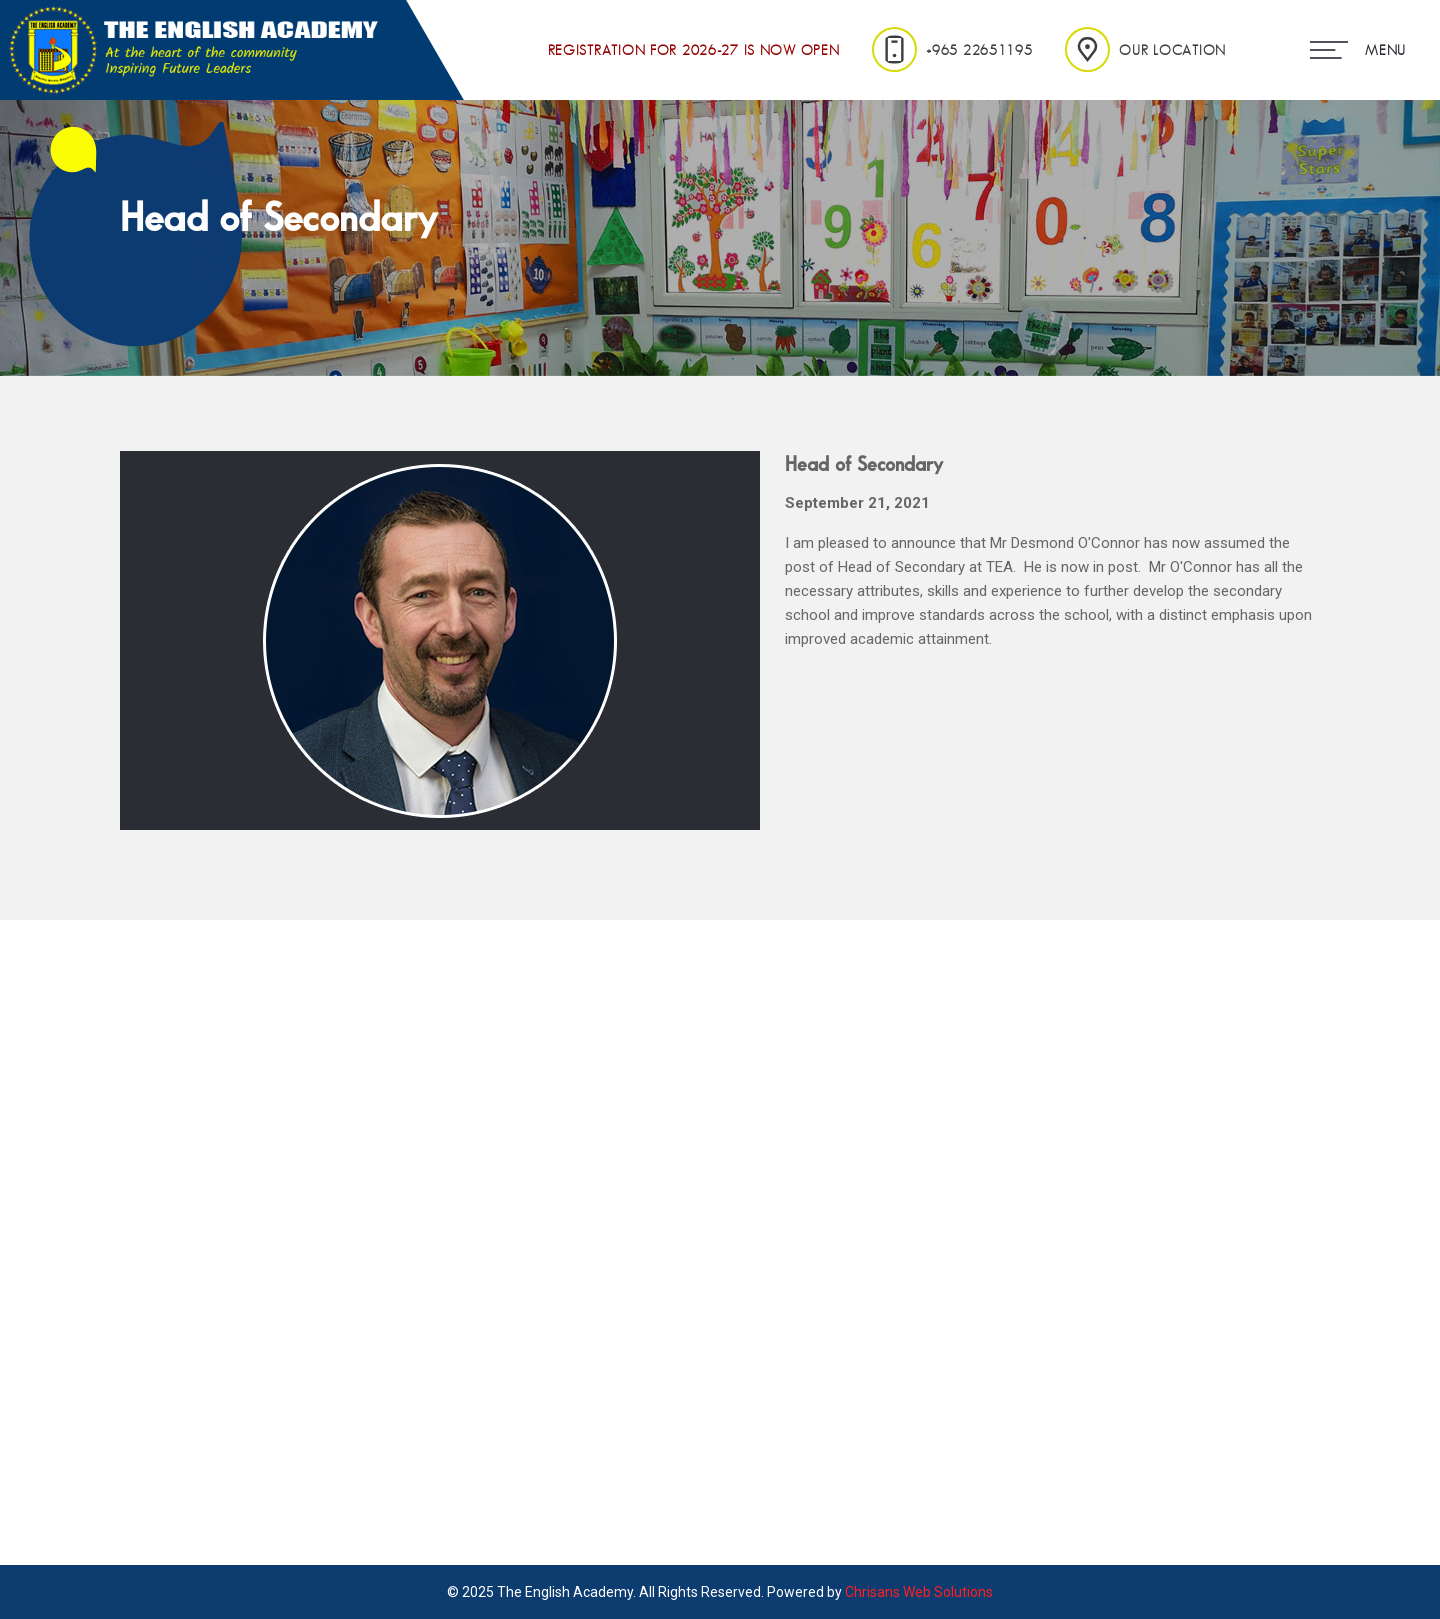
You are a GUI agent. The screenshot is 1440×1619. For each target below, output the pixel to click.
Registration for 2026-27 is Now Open (694, 50)
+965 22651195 (952, 49)
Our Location (1145, 50)
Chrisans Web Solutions (919, 1592)
